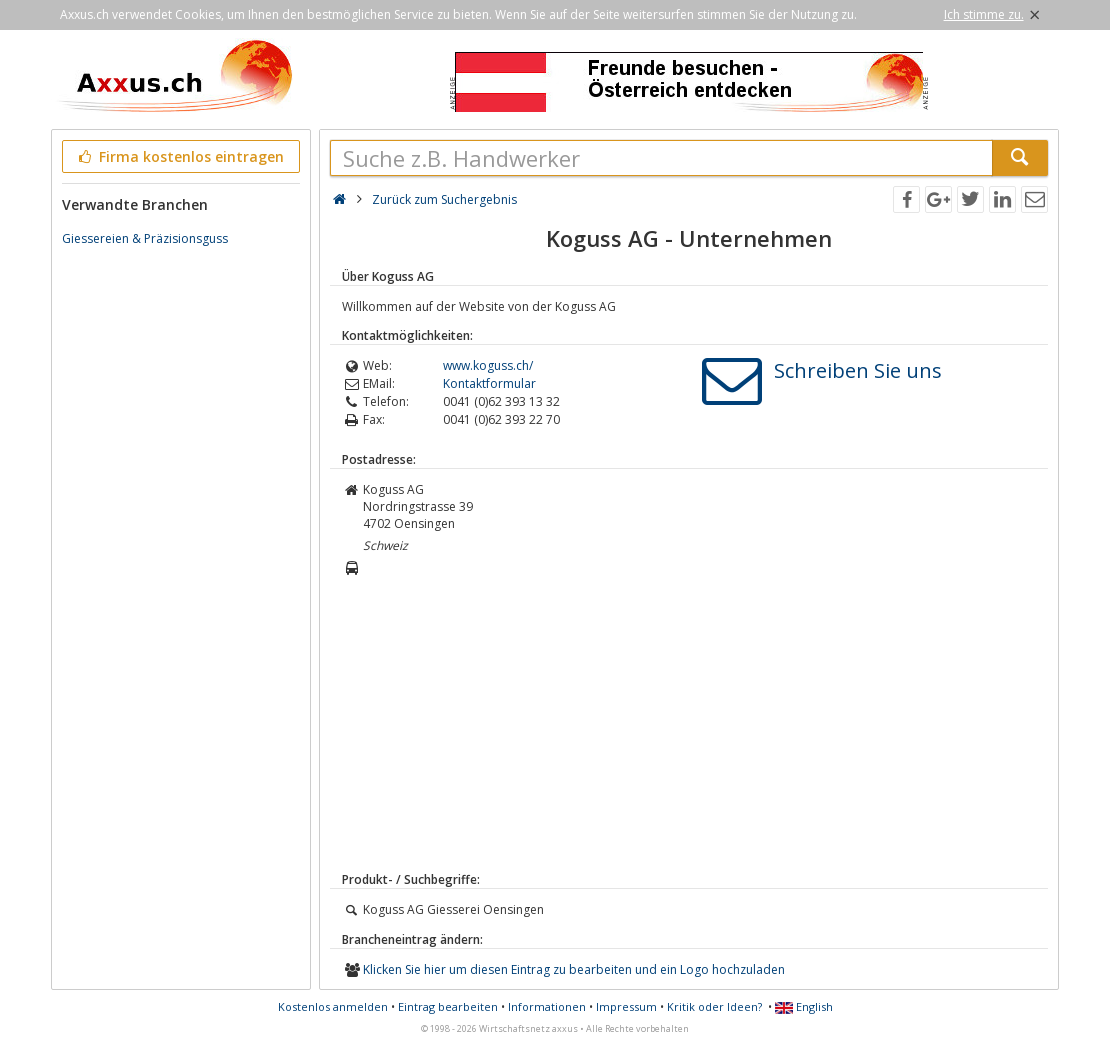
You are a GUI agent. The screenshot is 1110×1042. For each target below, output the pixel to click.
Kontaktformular (489, 383)
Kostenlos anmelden (333, 1006)
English (804, 1006)
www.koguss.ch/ (488, 365)
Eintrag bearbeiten (448, 1006)
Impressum (626, 1006)
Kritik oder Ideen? (714, 1006)
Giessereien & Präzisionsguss (145, 238)
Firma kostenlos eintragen (179, 156)
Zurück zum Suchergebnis (444, 199)
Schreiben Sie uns (858, 370)
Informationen (547, 1006)
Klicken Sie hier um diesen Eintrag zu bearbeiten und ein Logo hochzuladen (574, 969)
